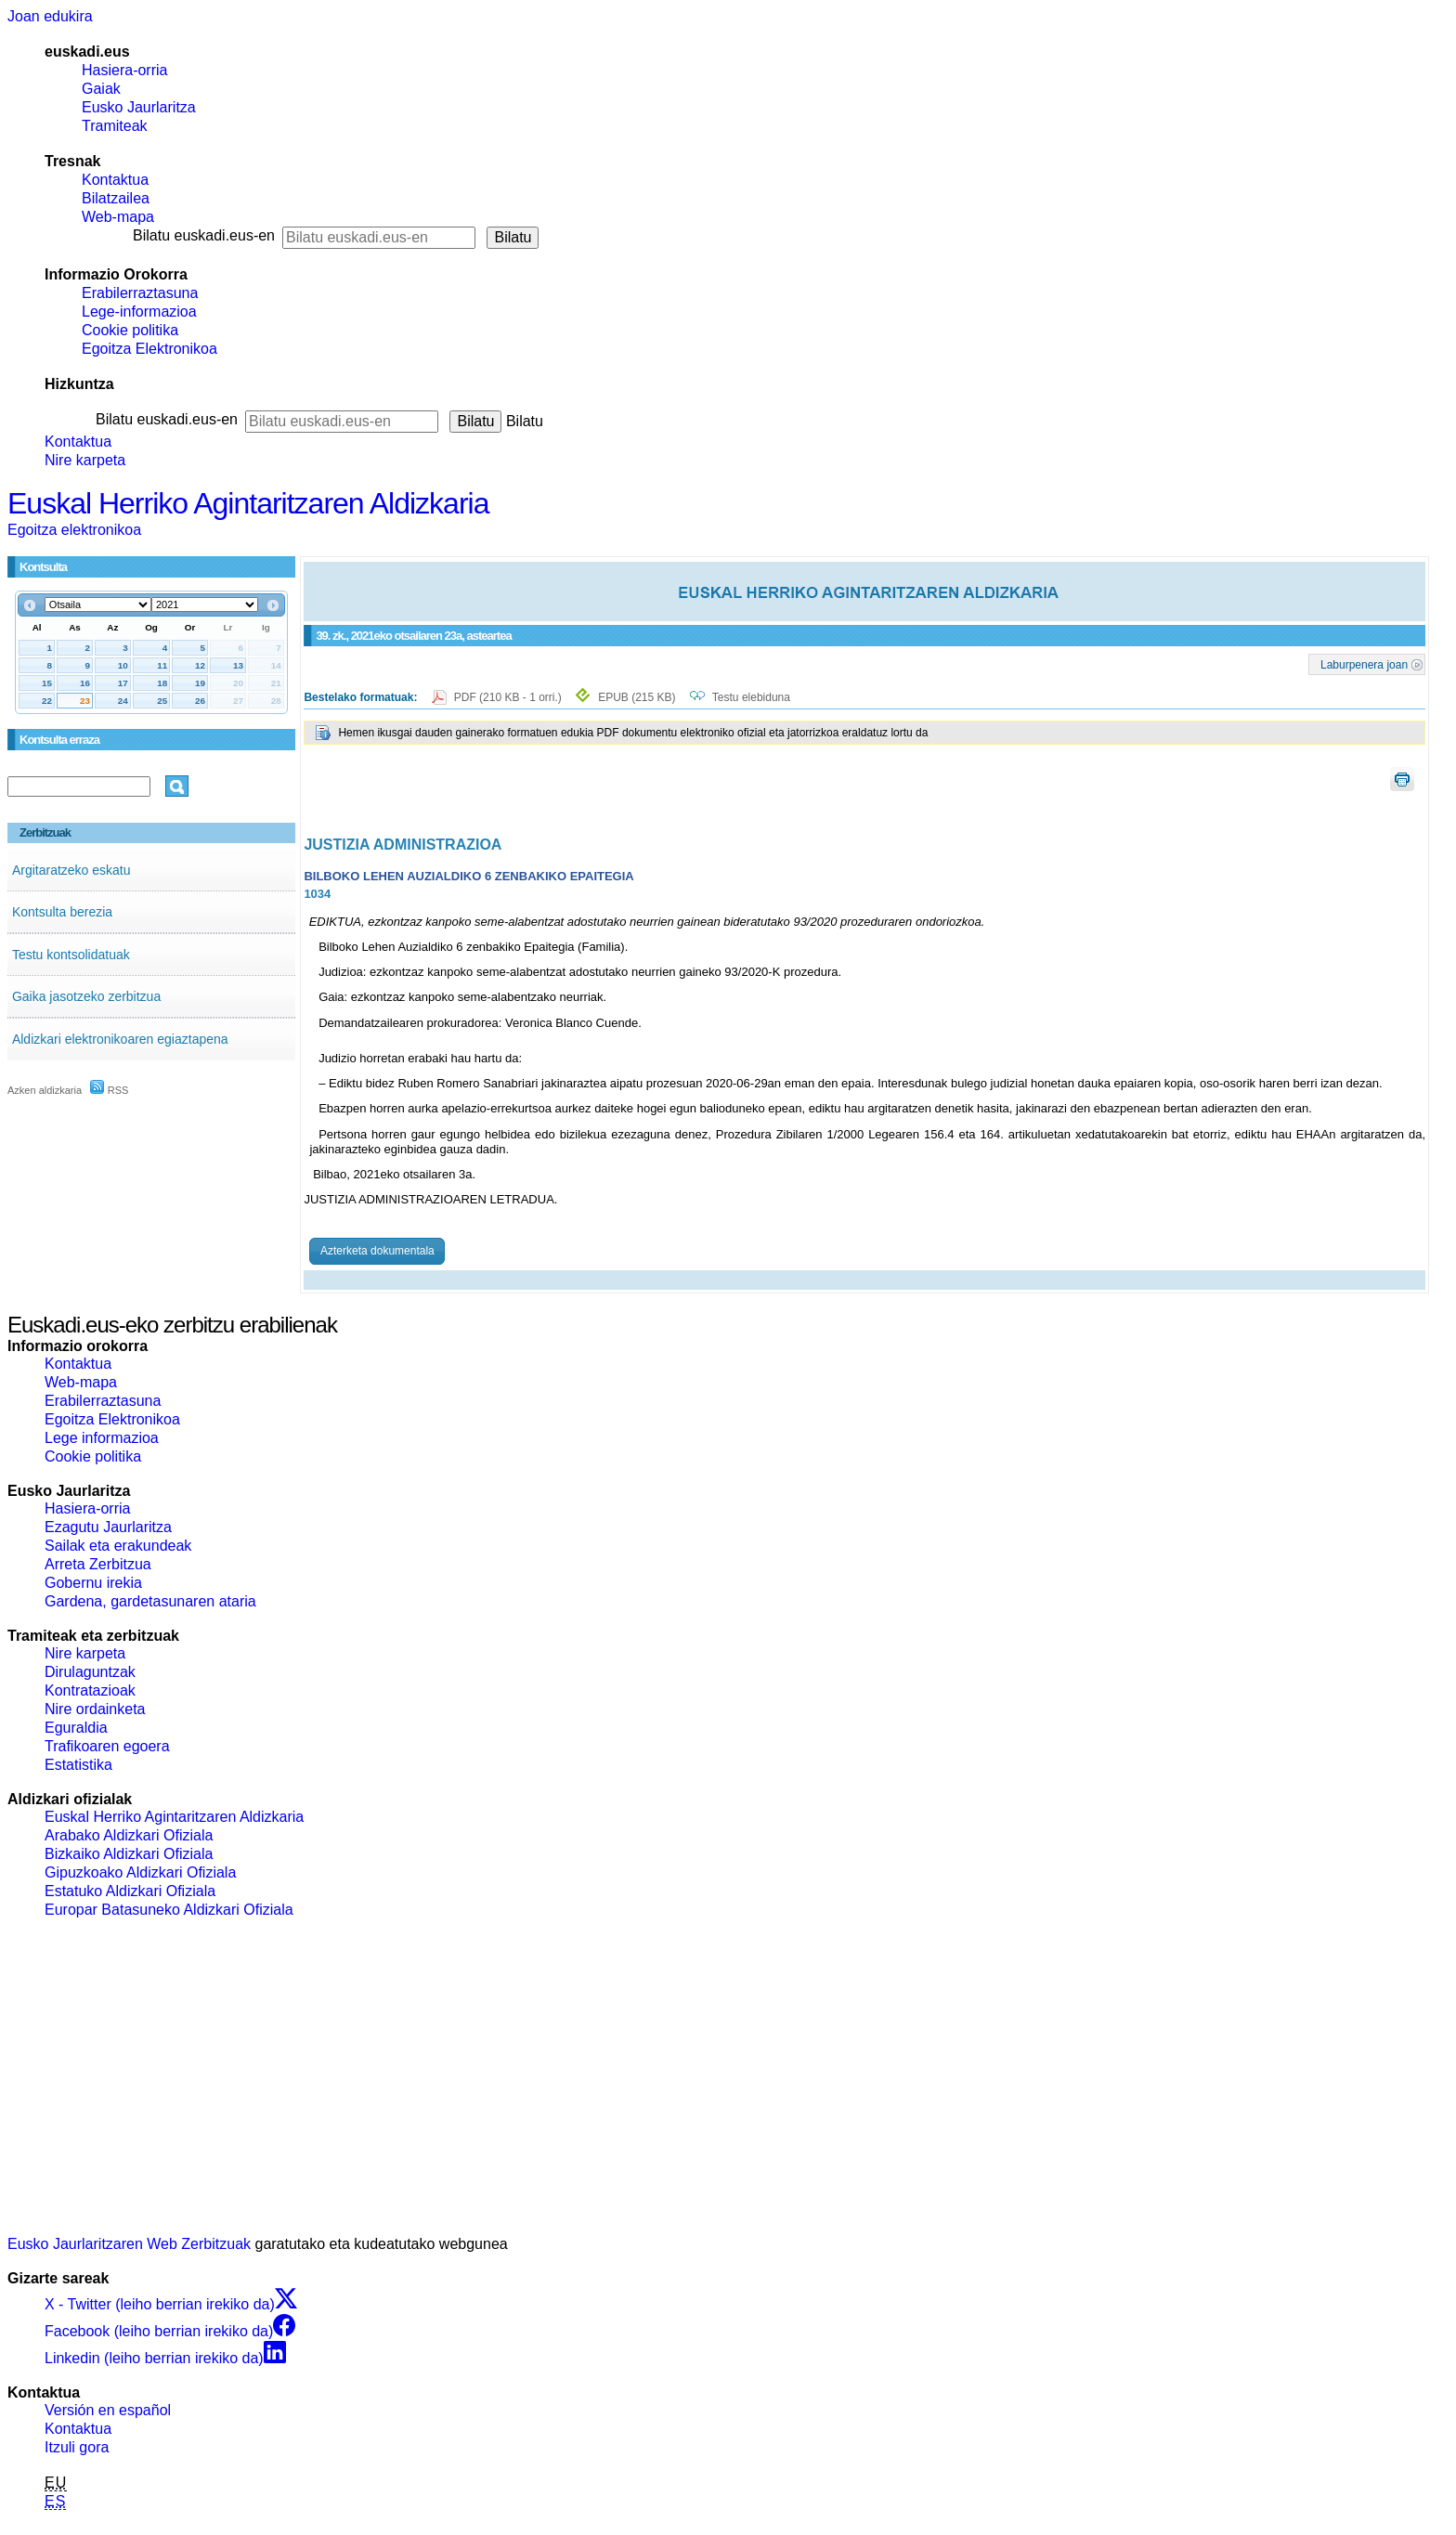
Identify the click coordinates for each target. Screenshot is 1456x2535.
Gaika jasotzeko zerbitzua (86, 996)
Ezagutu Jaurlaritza (108, 1527)
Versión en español (108, 2410)
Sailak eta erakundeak (118, 1546)
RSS (109, 1090)
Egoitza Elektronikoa (149, 349)
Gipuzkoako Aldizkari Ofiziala (140, 1872)
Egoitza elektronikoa (74, 530)
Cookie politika (130, 330)
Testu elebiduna (751, 697)
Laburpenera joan (1364, 663)
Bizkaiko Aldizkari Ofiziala (129, 1854)
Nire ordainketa (95, 1709)
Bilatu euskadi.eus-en (204, 235)
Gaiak (101, 89)
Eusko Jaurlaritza (139, 107)
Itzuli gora (77, 2447)
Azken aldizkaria (44, 1090)
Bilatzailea (116, 198)
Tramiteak (115, 126)
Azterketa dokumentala (377, 1250)
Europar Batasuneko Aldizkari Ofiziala (169, 1910)
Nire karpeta (85, 460)
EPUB (636, 697)
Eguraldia (76, 1728)
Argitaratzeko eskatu (71, 870)
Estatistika (78, 1765)
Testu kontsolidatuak (71, 954)
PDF (509, 697)
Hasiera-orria (124, 70)
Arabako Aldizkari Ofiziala (129, 1835)
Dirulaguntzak (90, 1672)
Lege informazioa (102, 1438)
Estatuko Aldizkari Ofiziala (130, 1891)
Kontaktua (115, 180)
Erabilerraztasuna (140, 293)
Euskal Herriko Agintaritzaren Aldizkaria (247, 503)
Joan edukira (50, 16)
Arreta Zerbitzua (98, 1564)
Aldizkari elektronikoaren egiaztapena (120, 1039)
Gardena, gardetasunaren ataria (150, 1601)
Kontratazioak (90, 1690)
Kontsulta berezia (62, 911)
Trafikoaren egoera (107, 1746)
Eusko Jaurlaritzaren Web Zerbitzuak (129, 2244)
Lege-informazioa (139, 311)
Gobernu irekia (93, 1583)
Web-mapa (118, 217)
